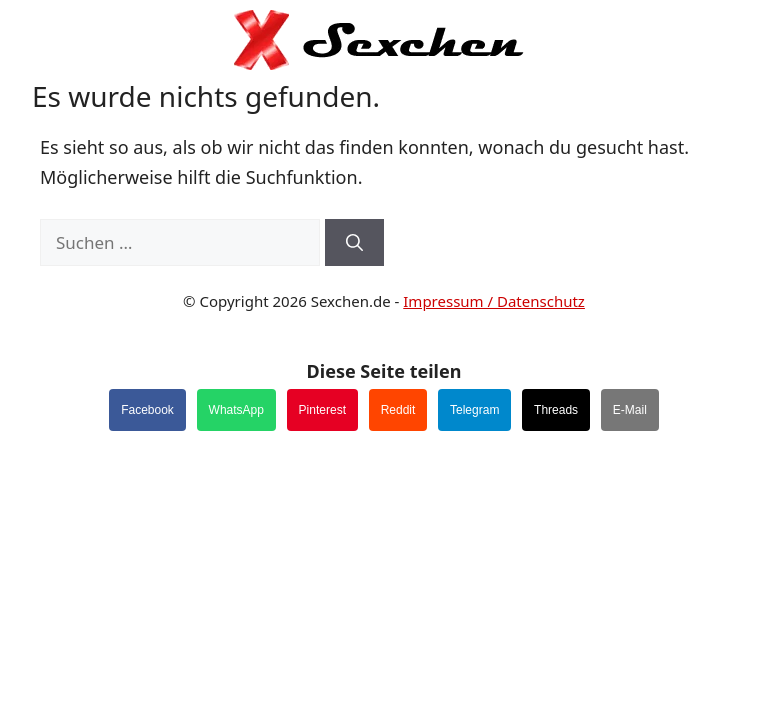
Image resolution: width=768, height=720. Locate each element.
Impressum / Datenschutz (494, 301)
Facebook (147, 410)
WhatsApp (236, 410)
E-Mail (630, 410)
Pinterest (322, 410)
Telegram (474, 410)
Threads (556, 410)
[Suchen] (354, 243)
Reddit (398, 410)
